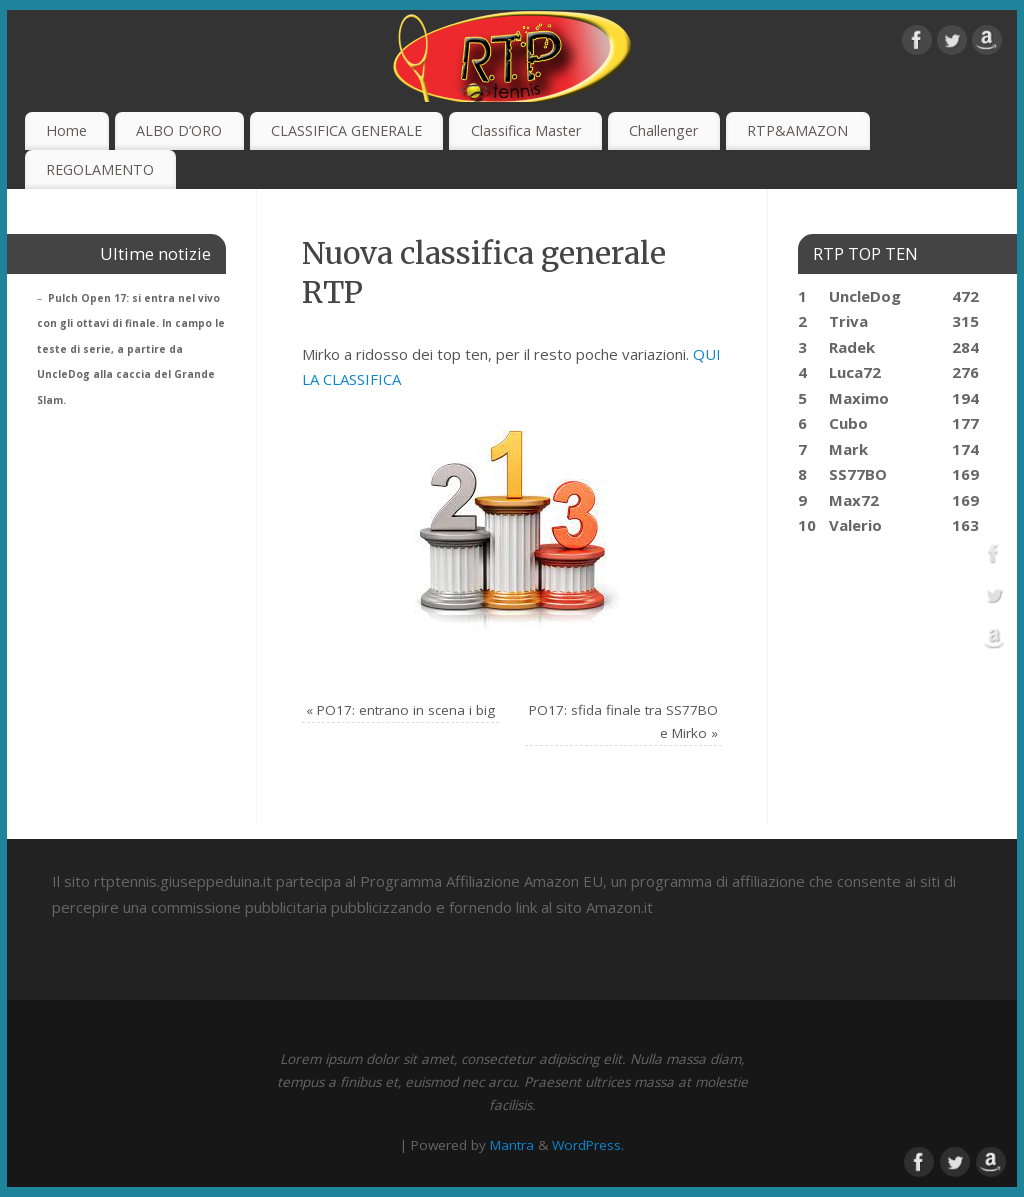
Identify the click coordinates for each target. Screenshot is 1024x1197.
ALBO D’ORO (179, 130)
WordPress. (588, 1145)
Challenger (663, 130)
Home (66, 130)
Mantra (512, 1145)
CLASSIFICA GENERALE (346, 130)
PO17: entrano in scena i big (400, 710)
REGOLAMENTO (100, 169)
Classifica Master (526, 130)
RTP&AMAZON (797, 130)
